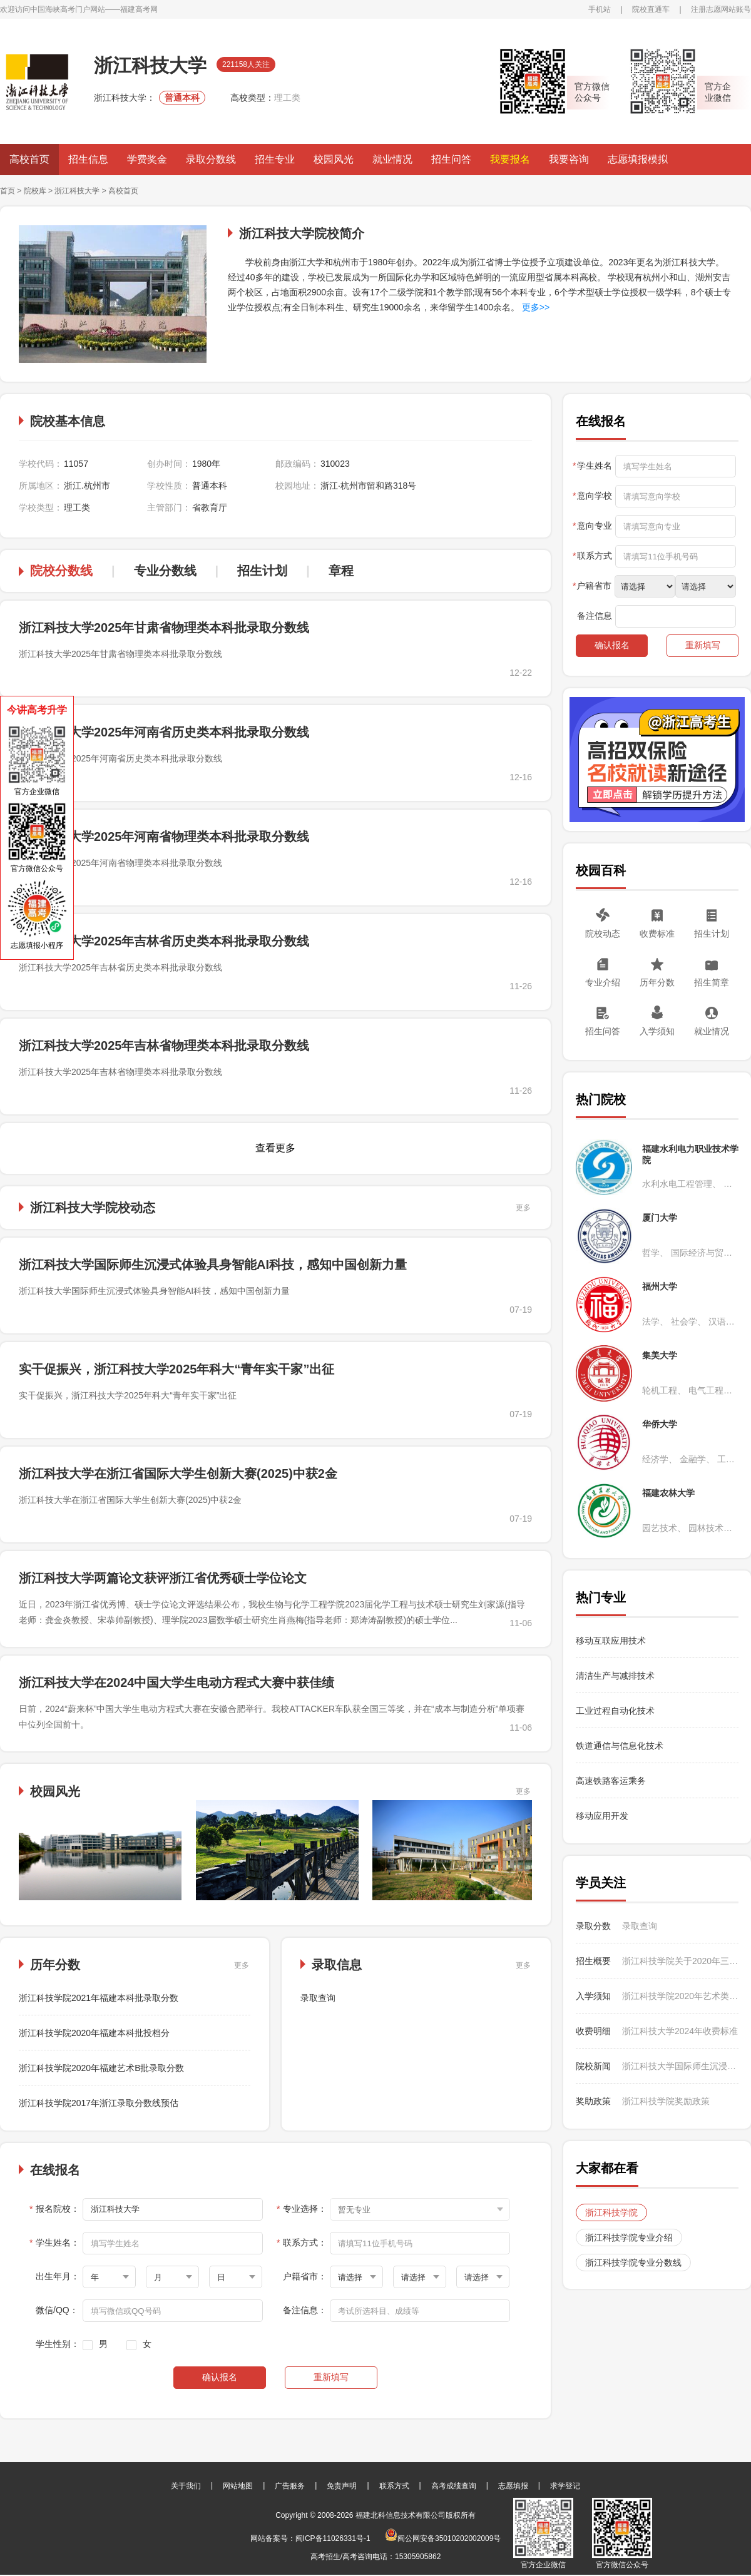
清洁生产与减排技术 (615, 1676)
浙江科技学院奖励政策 (666, 2101)
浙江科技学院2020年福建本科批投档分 (94, 2033)
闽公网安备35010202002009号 (443, 2538)
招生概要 (593, 1961)
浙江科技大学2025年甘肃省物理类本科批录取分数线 (164, 627)
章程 (341, 571)
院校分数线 (61, 571)
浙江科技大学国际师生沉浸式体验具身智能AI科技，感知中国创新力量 (213, 1264)
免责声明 (342, 2486)
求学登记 (565, 2486)
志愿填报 (513, 2486)
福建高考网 (139, 9)
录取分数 (593, 1926)
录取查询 (317, 1998)
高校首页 (29, 159)
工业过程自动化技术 (615, 1711)
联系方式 (394, 2486)
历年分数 (657, 982)
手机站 (599, 9)
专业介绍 (602, 982)
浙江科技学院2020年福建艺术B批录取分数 (101, 2068)
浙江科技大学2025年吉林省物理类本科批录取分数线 (164, 1045)
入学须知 (657, 1031)
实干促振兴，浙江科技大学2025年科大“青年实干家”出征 (177, 1369)
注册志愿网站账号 (721, 9)
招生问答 (451, 159)
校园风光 (334, 159)
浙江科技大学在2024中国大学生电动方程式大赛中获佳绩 (177, 1682)
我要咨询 (569, 159)
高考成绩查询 (453, 2486)
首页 (7, 190)
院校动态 (602, 934)
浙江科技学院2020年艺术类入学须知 (680, 1996)
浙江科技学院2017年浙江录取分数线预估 (98, 2103)
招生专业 (275, 159)
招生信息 (88, 159)
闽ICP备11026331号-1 (332, 2538)
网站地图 (238, 2486)
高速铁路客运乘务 (611, 1781)
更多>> (534, 307)
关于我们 (186, 2486)
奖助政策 (593, 2101)
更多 (523, 1207)
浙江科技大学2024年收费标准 (680, 2031)
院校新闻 (593, 2066)
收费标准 (657, 934)
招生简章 (711, 982)
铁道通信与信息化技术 (619, 1746)
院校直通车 (651, 9)
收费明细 (593, 2031)
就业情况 (392, 159)
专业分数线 (165, 571)
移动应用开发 (602, 1816)
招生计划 (262, 571)
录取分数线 (211, 159)
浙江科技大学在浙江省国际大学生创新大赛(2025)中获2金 (178, 1473)
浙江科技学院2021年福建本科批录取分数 (98, 1998)
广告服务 (290, 2486)
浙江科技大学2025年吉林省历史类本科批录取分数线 (164, 941)
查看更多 (275, 1148)
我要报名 (510, 159)
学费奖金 (147, 159)
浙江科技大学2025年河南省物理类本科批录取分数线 (164, 836)
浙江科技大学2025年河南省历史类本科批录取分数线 (164, 732)
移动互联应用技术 (612, 1641)
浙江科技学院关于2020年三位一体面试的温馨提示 (680, 1961)
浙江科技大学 (77, 190)
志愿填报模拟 (638, 159)
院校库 (35, 190)
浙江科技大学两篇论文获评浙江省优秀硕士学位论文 (163, 1578)
